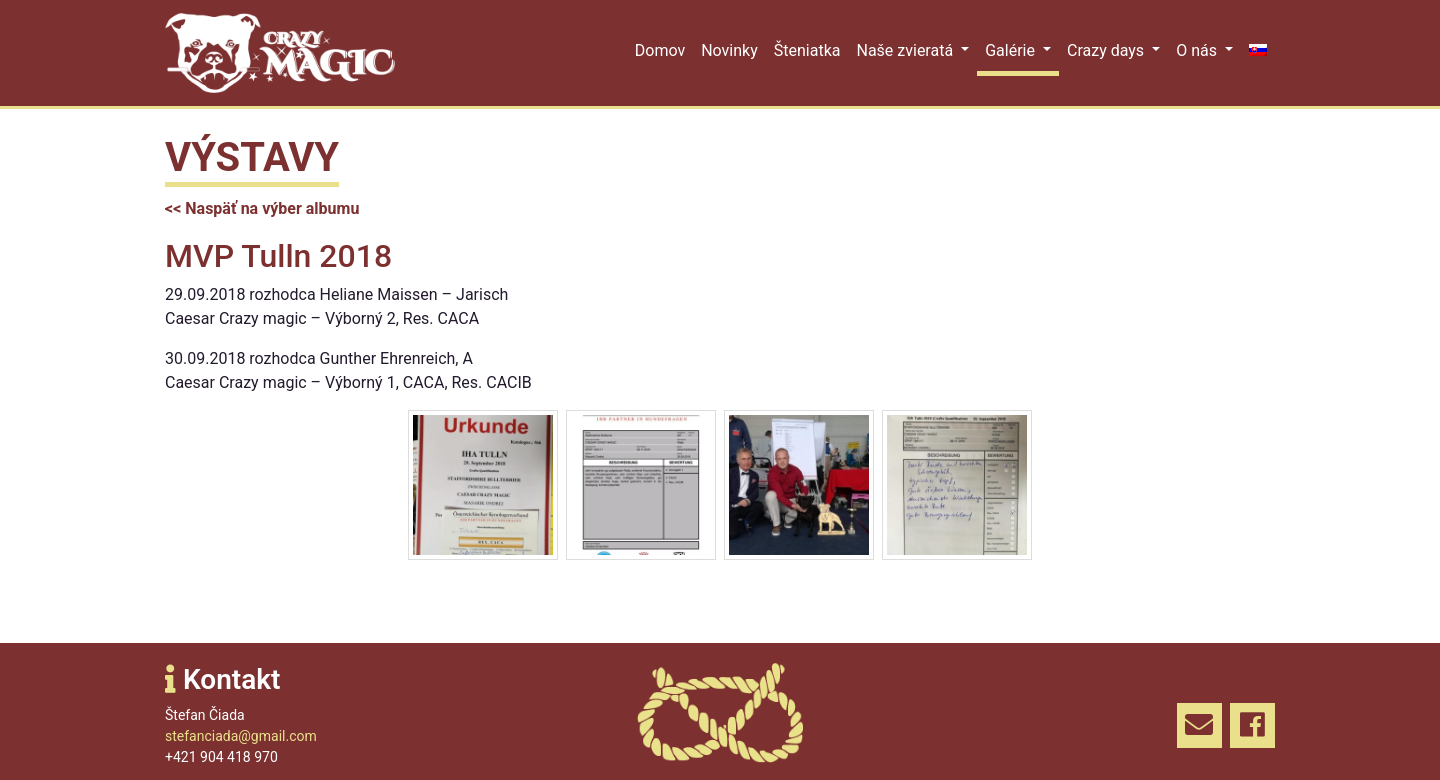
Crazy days (1107, 50)
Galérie (1012, 50)
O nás (1198, 50)
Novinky (729, 50)
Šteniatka (807, 50)
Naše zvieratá (906, 50)
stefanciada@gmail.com (241, 736)
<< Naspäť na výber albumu (262, 208)
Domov (660, 50)
